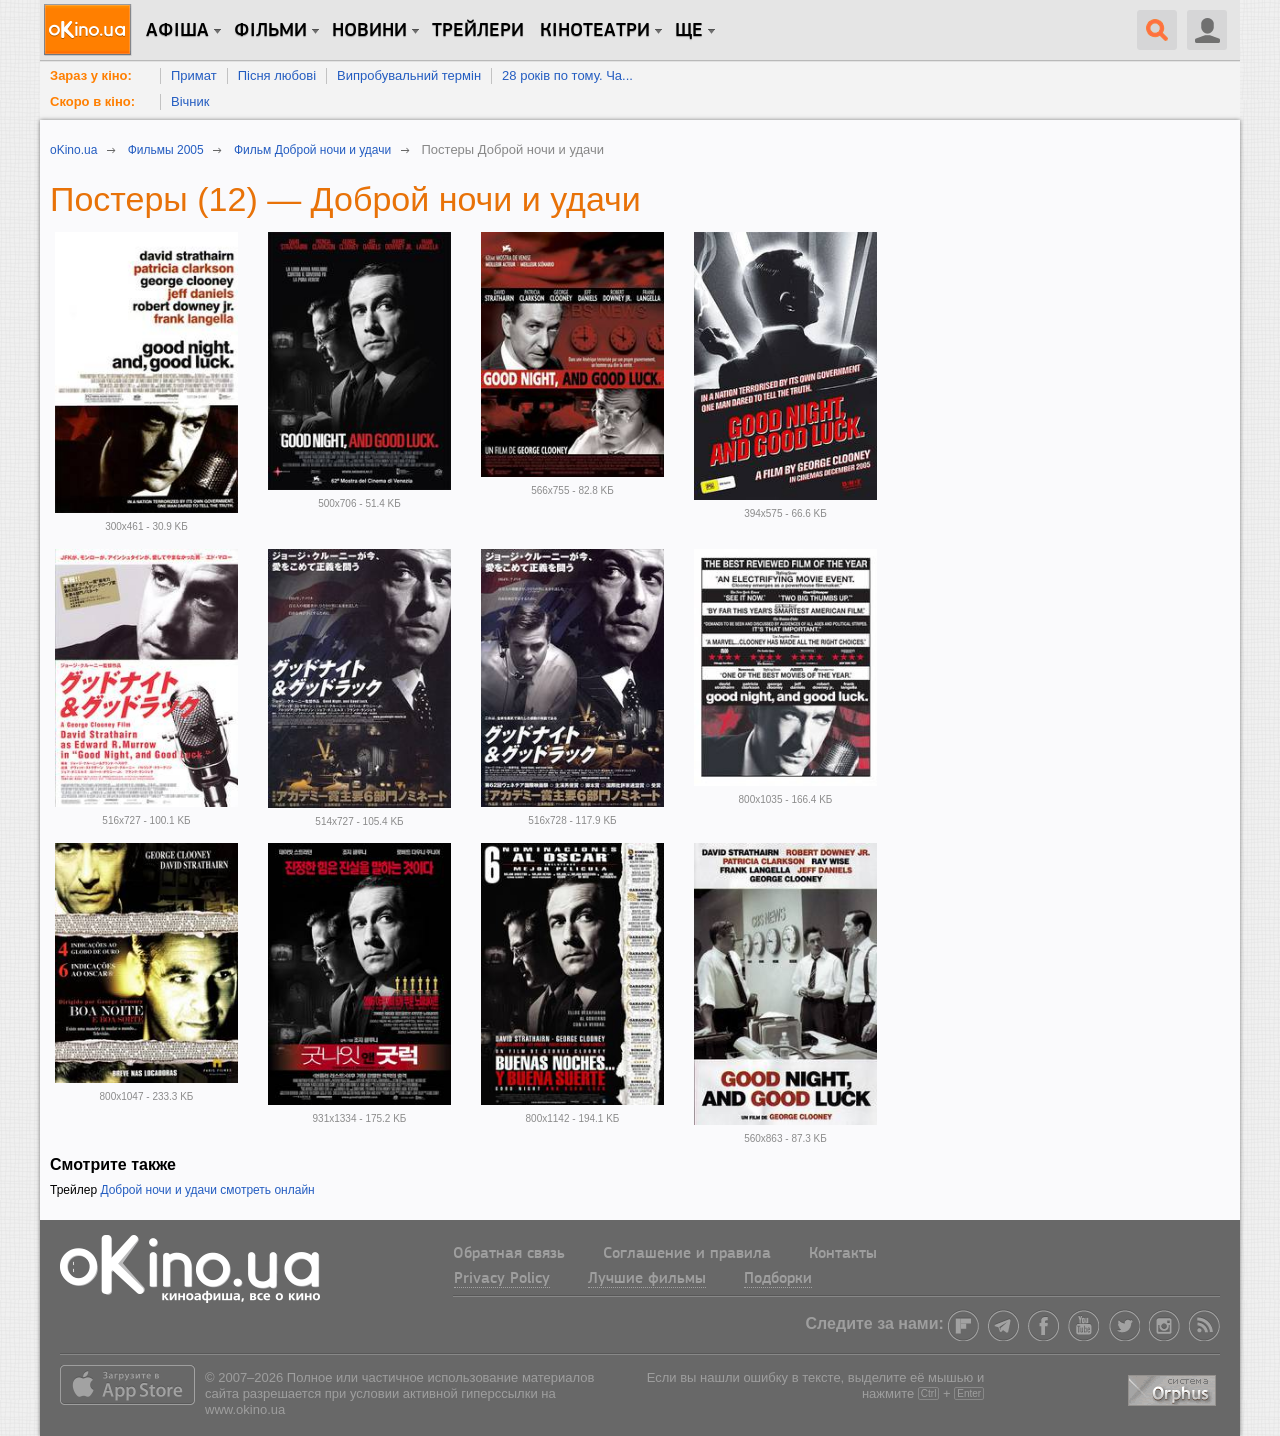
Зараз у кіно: (91, 75)
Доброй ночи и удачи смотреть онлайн (207, 1190)
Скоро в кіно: (92, 101)
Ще (689, 31)
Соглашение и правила (687, 1254)
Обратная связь (509, 1254)
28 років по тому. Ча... (567, 75)
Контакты (843, 1254)
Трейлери (478, 31)
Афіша (177, 31)
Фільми (270, 31)
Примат (194, 75)
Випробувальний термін (409, 75)
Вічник (190, 101)
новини (369, 31)
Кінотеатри (595, 31)
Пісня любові (277, 75)
